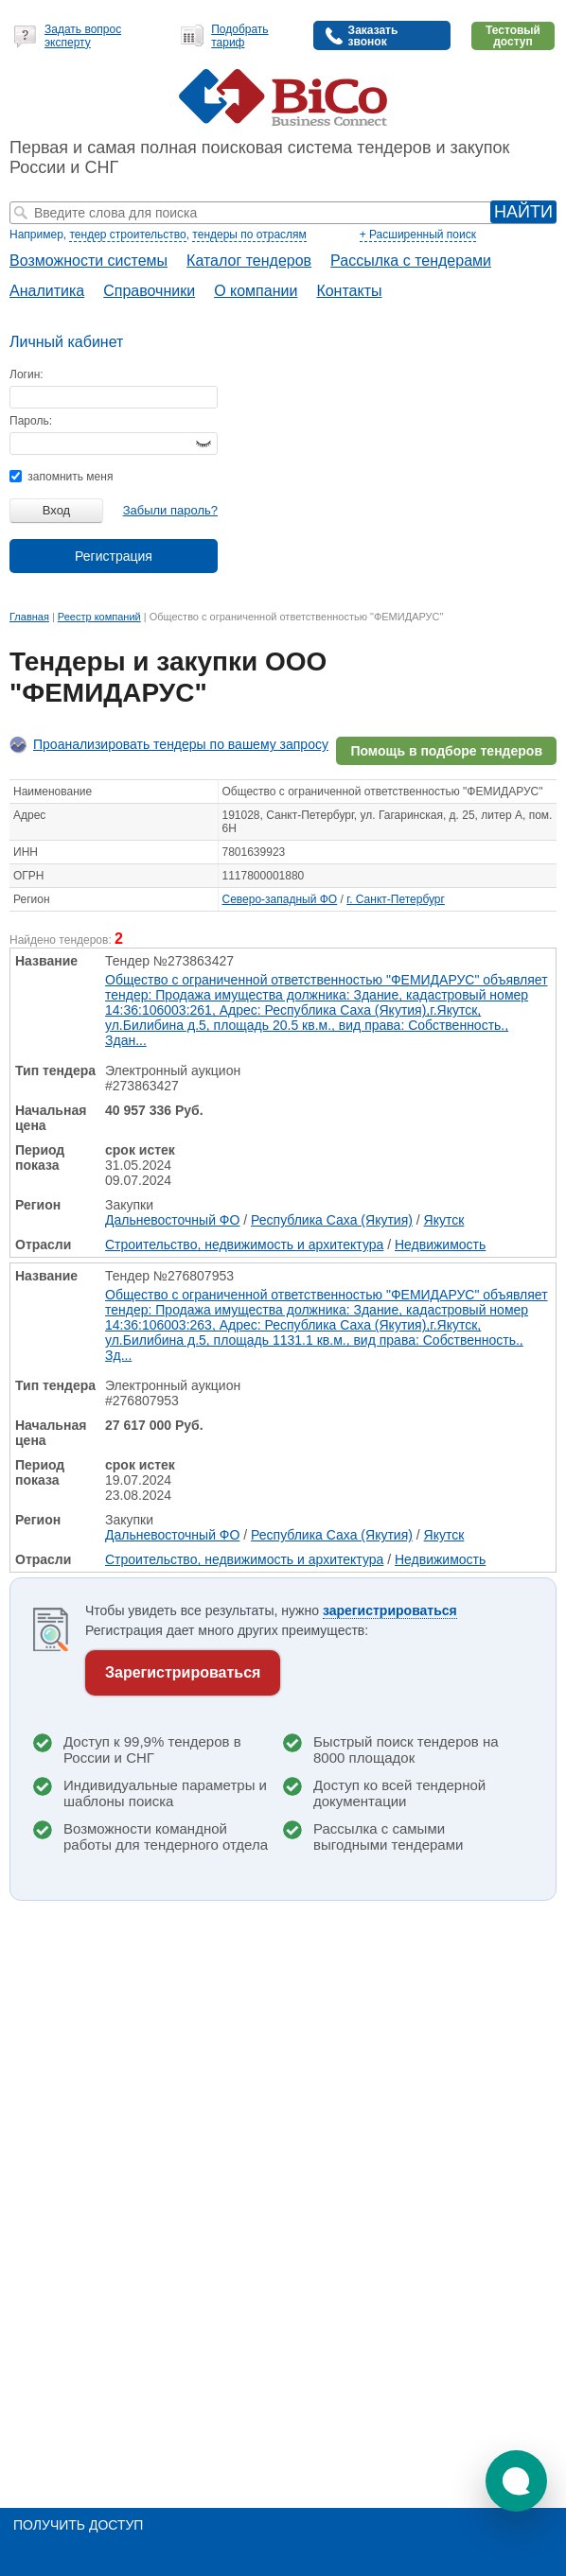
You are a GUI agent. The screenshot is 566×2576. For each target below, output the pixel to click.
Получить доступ (78, 2524)
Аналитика (46, 291)
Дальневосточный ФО (172, 1219)
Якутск (444, 1219)
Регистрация (113, 556)
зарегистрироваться (390, 1610)
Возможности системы (88, 260)
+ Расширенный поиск (418, 234)
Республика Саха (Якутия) (332, 1219)
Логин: (26, 374)
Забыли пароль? (170, 510)
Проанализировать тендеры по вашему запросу (180, 744)
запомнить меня (61, 476)
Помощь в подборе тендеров (446, 750)
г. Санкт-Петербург (395, 899)
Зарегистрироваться (182, 1672)
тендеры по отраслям (249, 234)
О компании (255, 291)
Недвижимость (440, 1244)
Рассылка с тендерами (410, 260)
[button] (516, 2481)
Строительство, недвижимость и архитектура (244, 1244)
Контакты (348, 291)
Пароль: (30, 420)
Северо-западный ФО (280, 899)
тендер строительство (127, 234)
